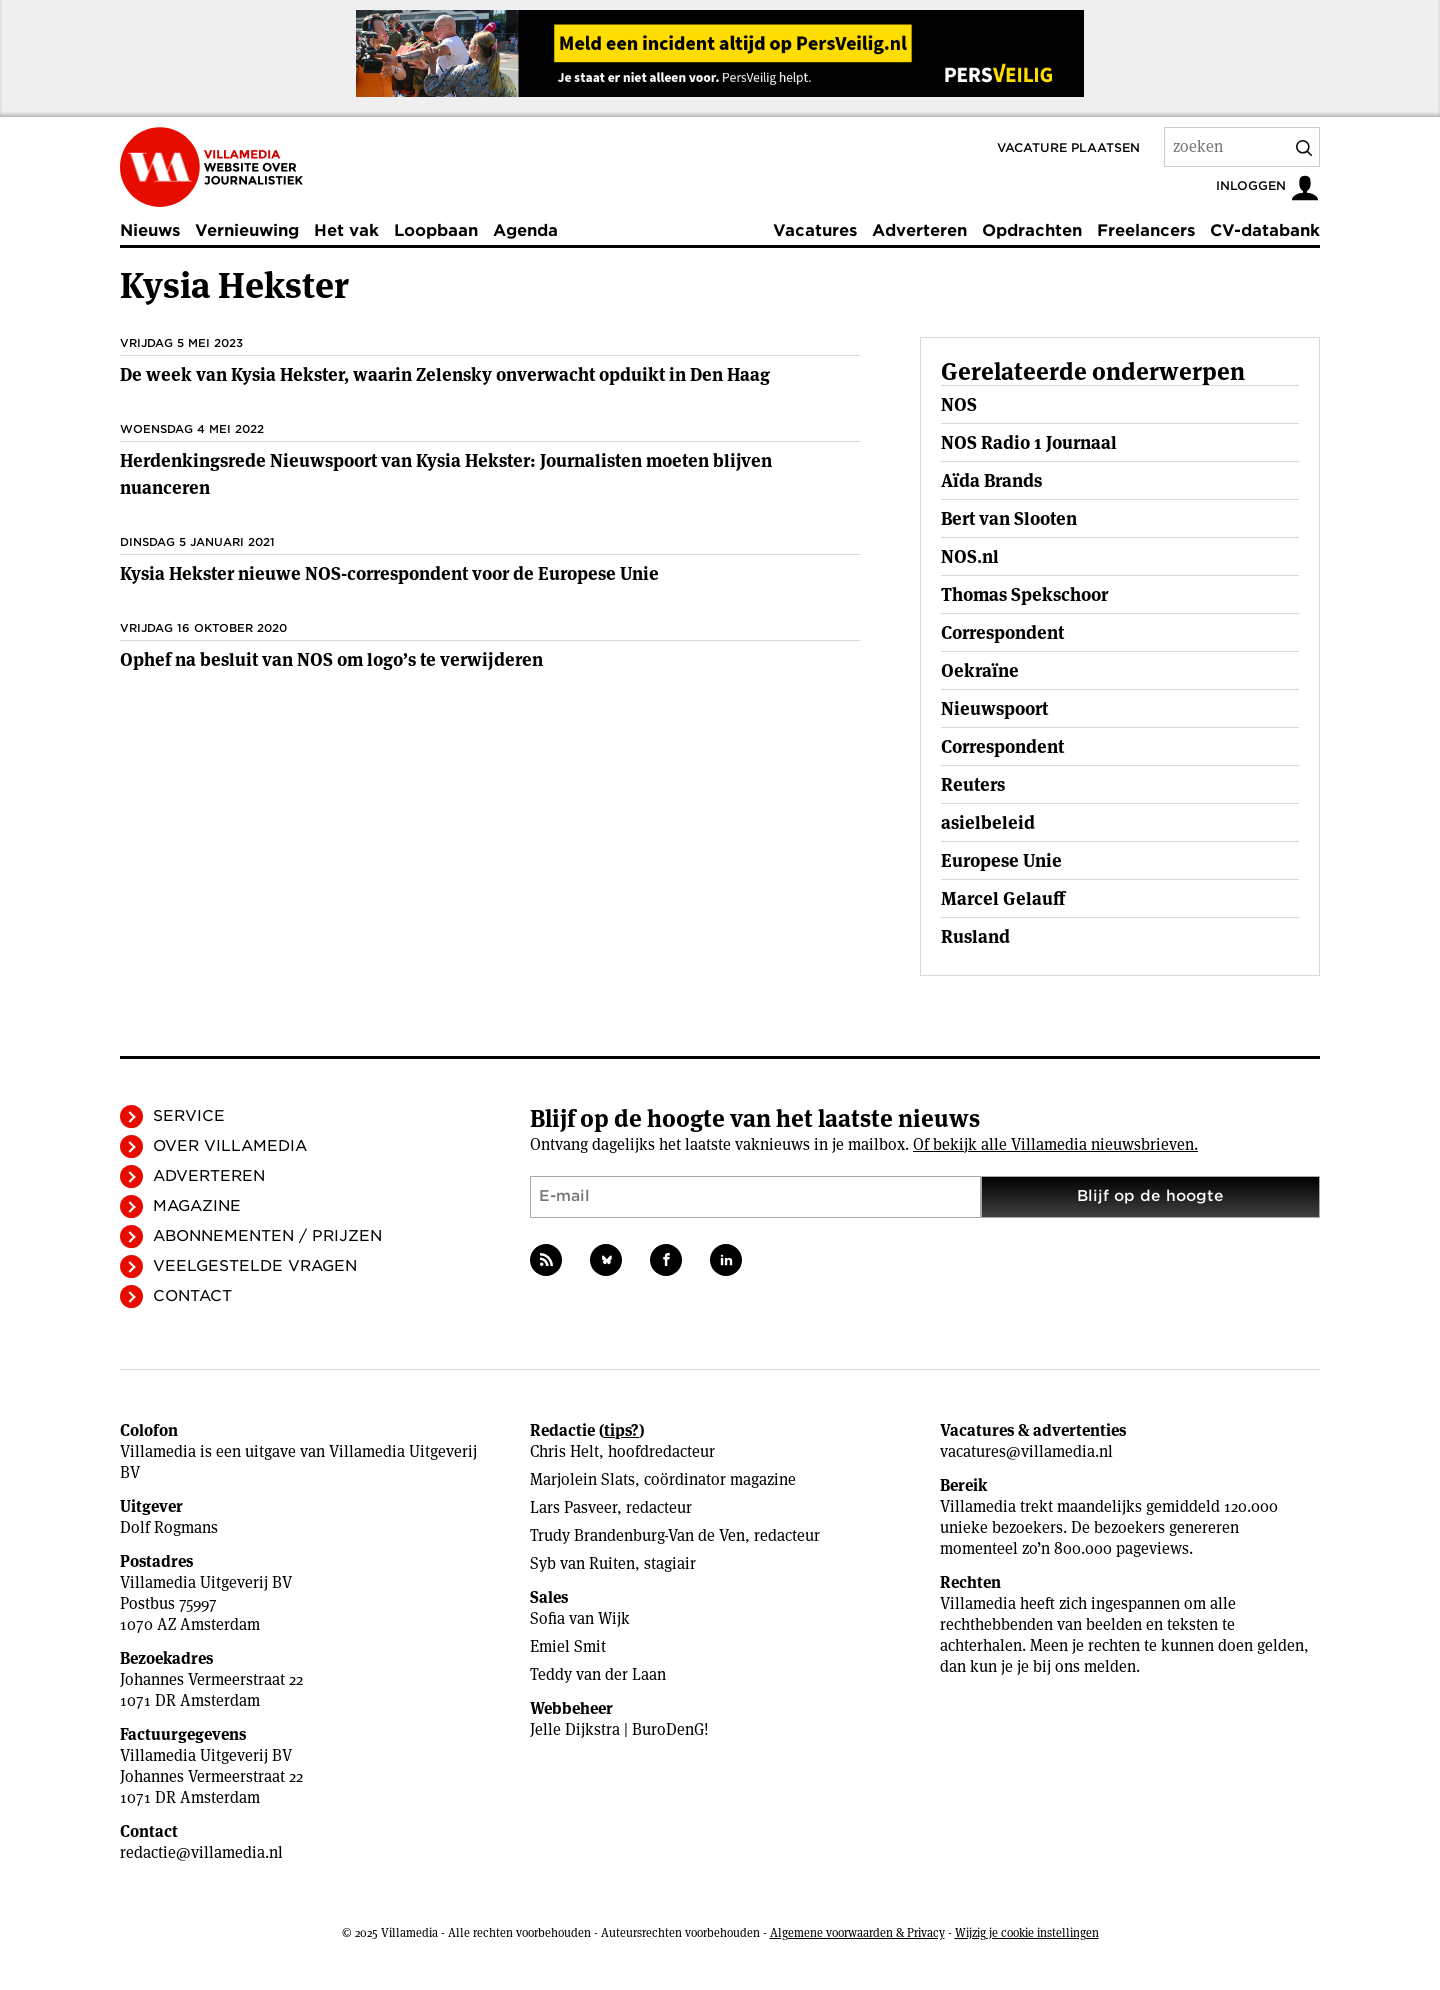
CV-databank (1265, 230)
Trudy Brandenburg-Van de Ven (637, 1535)
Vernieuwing (247, 230)
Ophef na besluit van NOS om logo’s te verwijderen (331, 659)
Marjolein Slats (582, 1479)
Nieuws (150, 230)
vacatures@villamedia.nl (1026, 1451)
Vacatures (815, 230)
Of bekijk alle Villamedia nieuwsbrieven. (1055, 1144)
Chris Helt (564, 1451)
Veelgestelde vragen (255, 1266)
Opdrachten (1032, 230)
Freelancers (1146, 230)
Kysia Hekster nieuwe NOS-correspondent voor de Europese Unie (389, 573)
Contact (192, 1296)
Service (189, 1116)
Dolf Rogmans (169, 1527)
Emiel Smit (568, 1646)
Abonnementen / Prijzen (267, 1236)
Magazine (197, 1206)
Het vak (346, 230)
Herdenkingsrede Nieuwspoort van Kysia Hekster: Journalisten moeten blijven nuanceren (446, 474)
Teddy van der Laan (598, 1674)
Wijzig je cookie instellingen (1027, 1932)
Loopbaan (436, 230)
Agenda (525, 230)
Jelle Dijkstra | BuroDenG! (619, 1729)
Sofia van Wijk (580, 1618)
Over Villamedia (230, 1146)
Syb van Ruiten (582, 1563)
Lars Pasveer (573, 1507)
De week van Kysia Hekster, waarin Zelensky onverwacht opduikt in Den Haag (445, 374)
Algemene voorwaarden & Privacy (857, 1932)
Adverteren (919, 230)
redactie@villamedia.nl (201, 1852)
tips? (621, 1430)
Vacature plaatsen (1068, 147)
